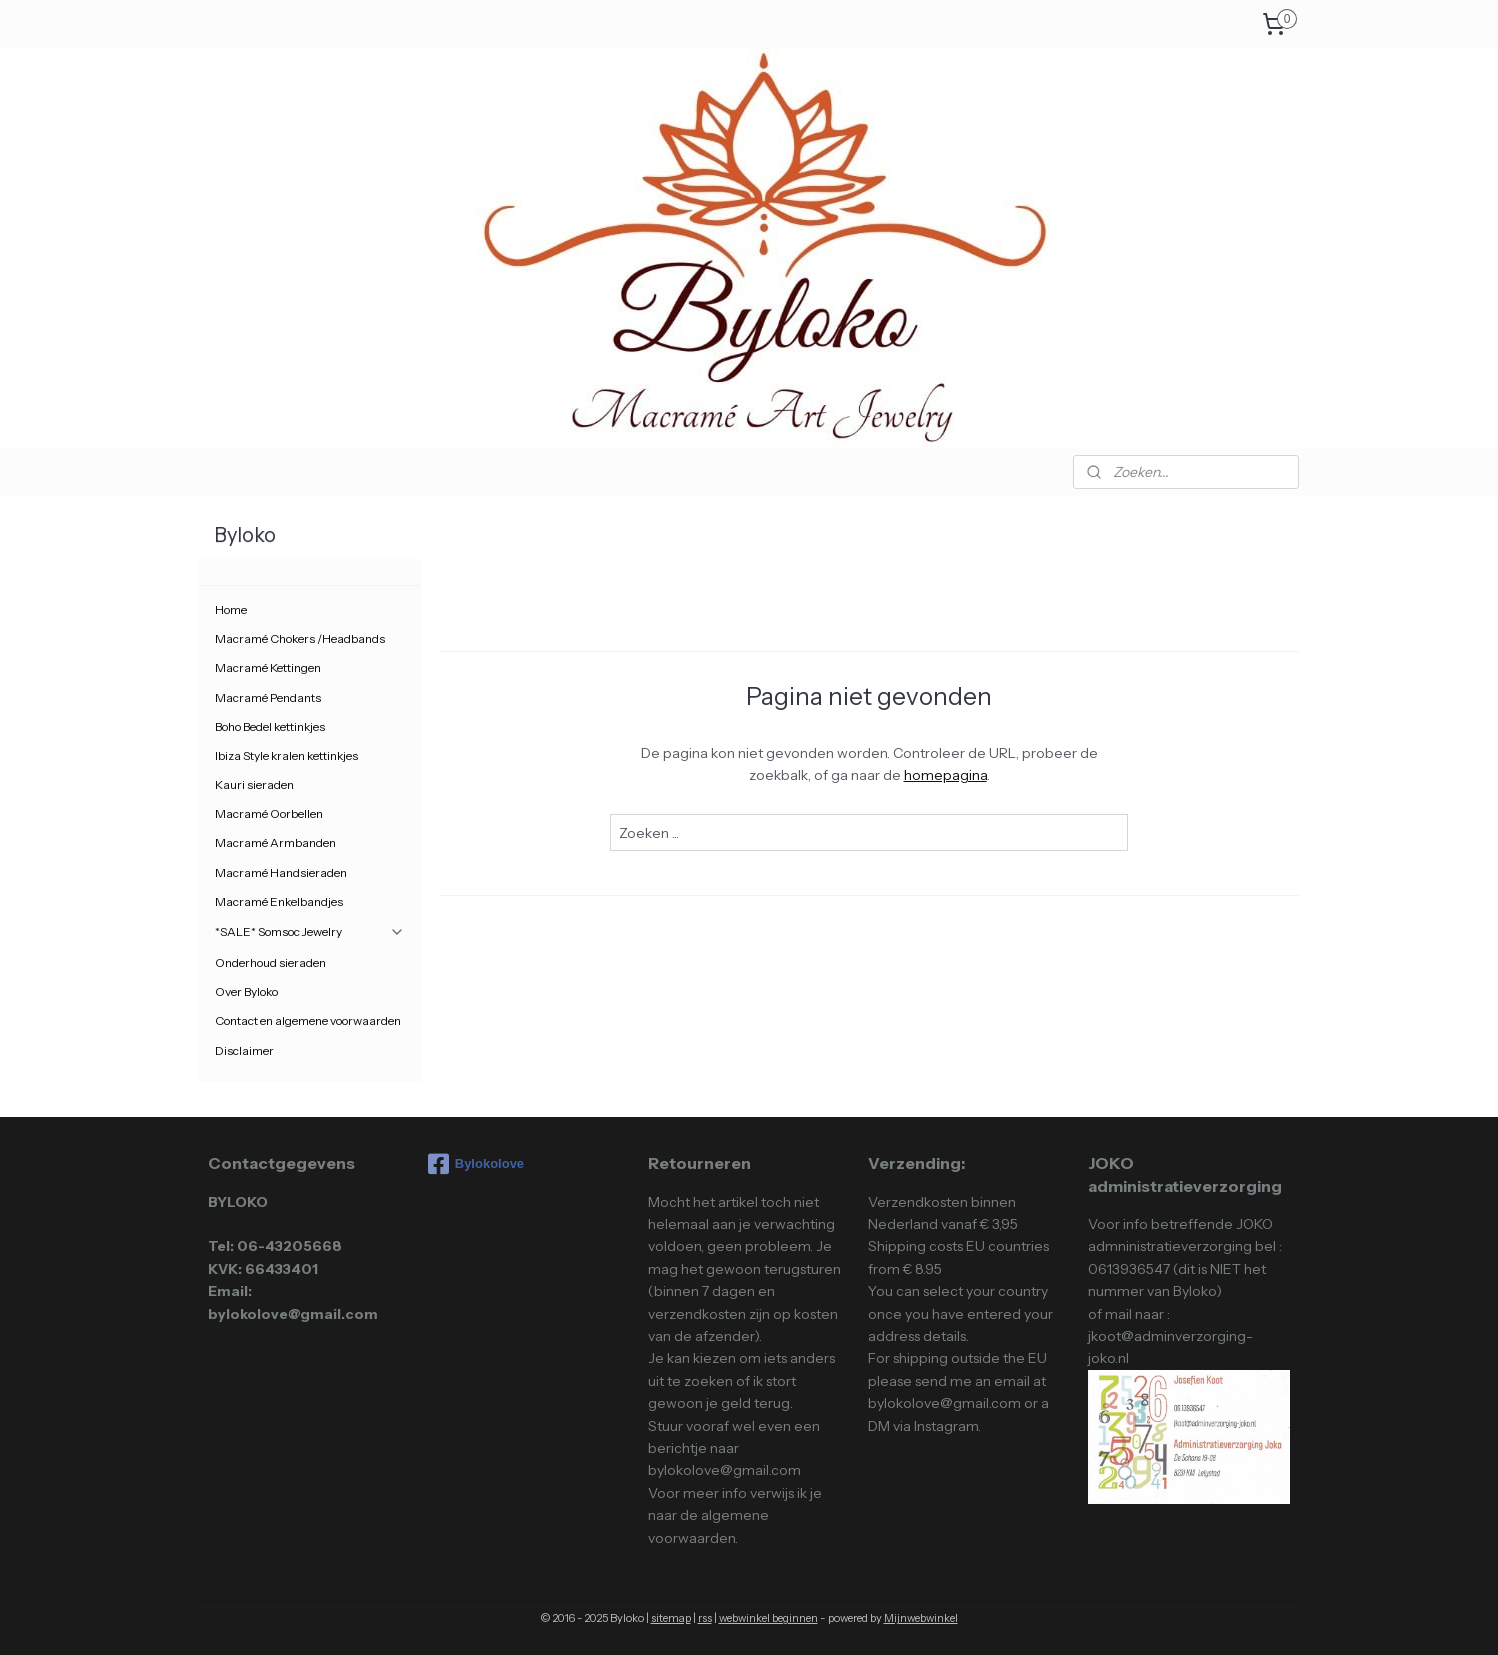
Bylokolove (476, 1164)
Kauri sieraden (254, 784)
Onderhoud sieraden (270, 962)
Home (231, 609)
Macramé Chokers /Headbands (300, 638)
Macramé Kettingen (268, 667)
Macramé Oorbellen (269, 813)
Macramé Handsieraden (281, 872)
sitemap (671, 1618)
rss (705, 1618)
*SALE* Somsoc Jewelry (310, 932)
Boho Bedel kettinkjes (270, 726)
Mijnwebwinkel (921, 1618)
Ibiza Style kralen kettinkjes (286, 755)
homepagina (944, 775)
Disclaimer (244, 1050)
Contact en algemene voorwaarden (308, 1020)
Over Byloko (246, 991)
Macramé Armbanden (275, 842)
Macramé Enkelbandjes (279, 901)
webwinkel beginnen (768, 1618)
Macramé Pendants (268, 697)
